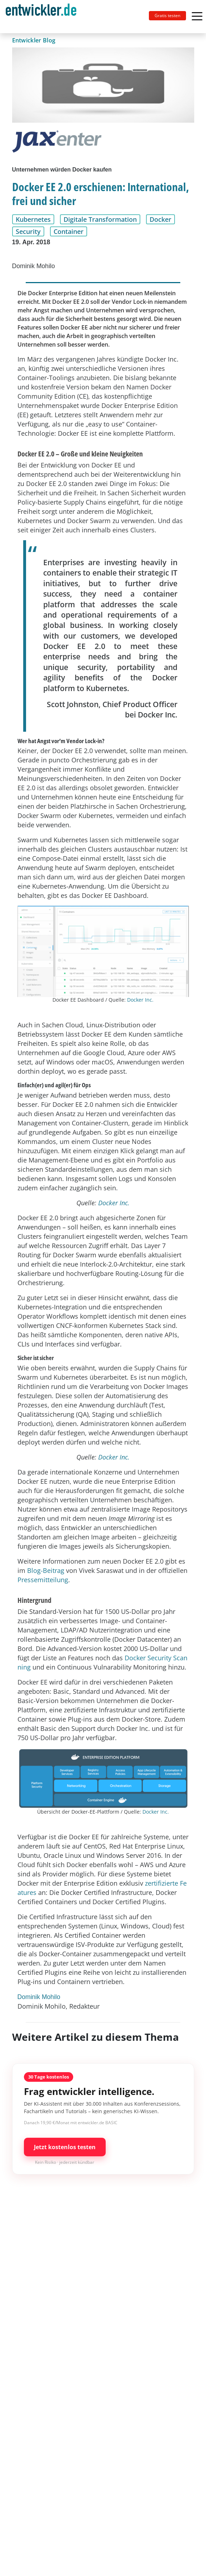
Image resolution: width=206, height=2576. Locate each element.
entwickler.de (41, 18)
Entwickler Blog (34, 40)
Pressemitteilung (42, 1579)
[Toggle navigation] (44, 16)
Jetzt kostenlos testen (65, 2147)
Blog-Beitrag (45, 1570)
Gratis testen (167, 15)
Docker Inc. (140, 999)
